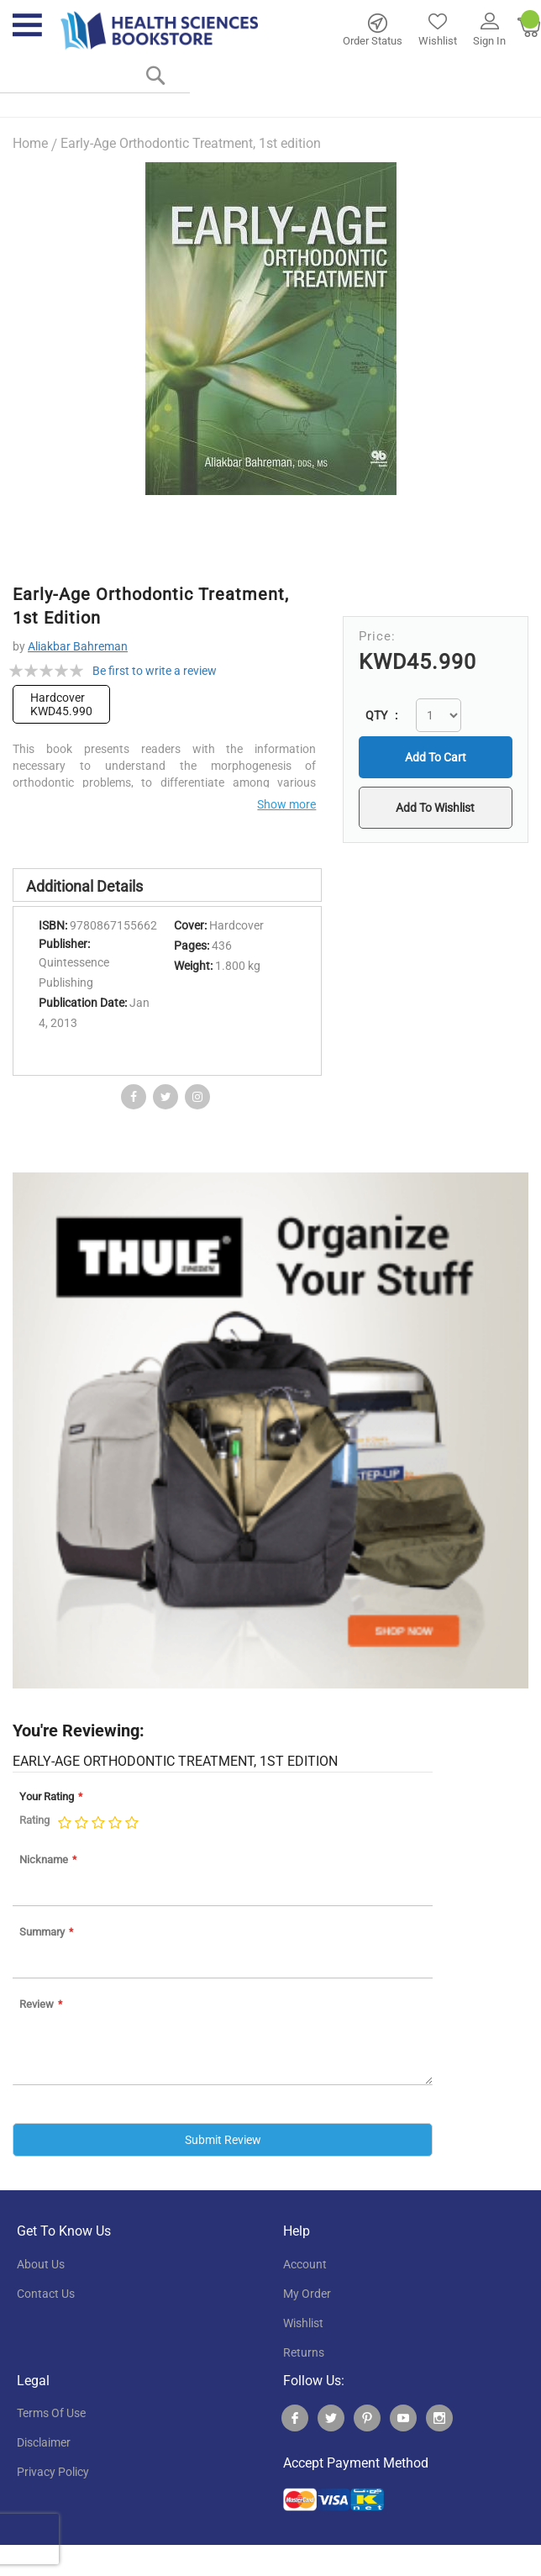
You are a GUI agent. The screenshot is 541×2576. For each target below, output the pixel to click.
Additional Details (84, 886)
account (305, 2263)
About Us (41, 2263)
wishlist (303, 2322)
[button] (435, 808)
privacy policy (53, 2472)
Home (30, 143)
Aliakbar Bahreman (78, 646)
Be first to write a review (154, 670)
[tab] (167, 885)
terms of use (51, 2413)
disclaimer (44, 2442)
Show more (286, 804)
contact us (46, 2292)
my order (307, 2292)
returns (303, 2351)
